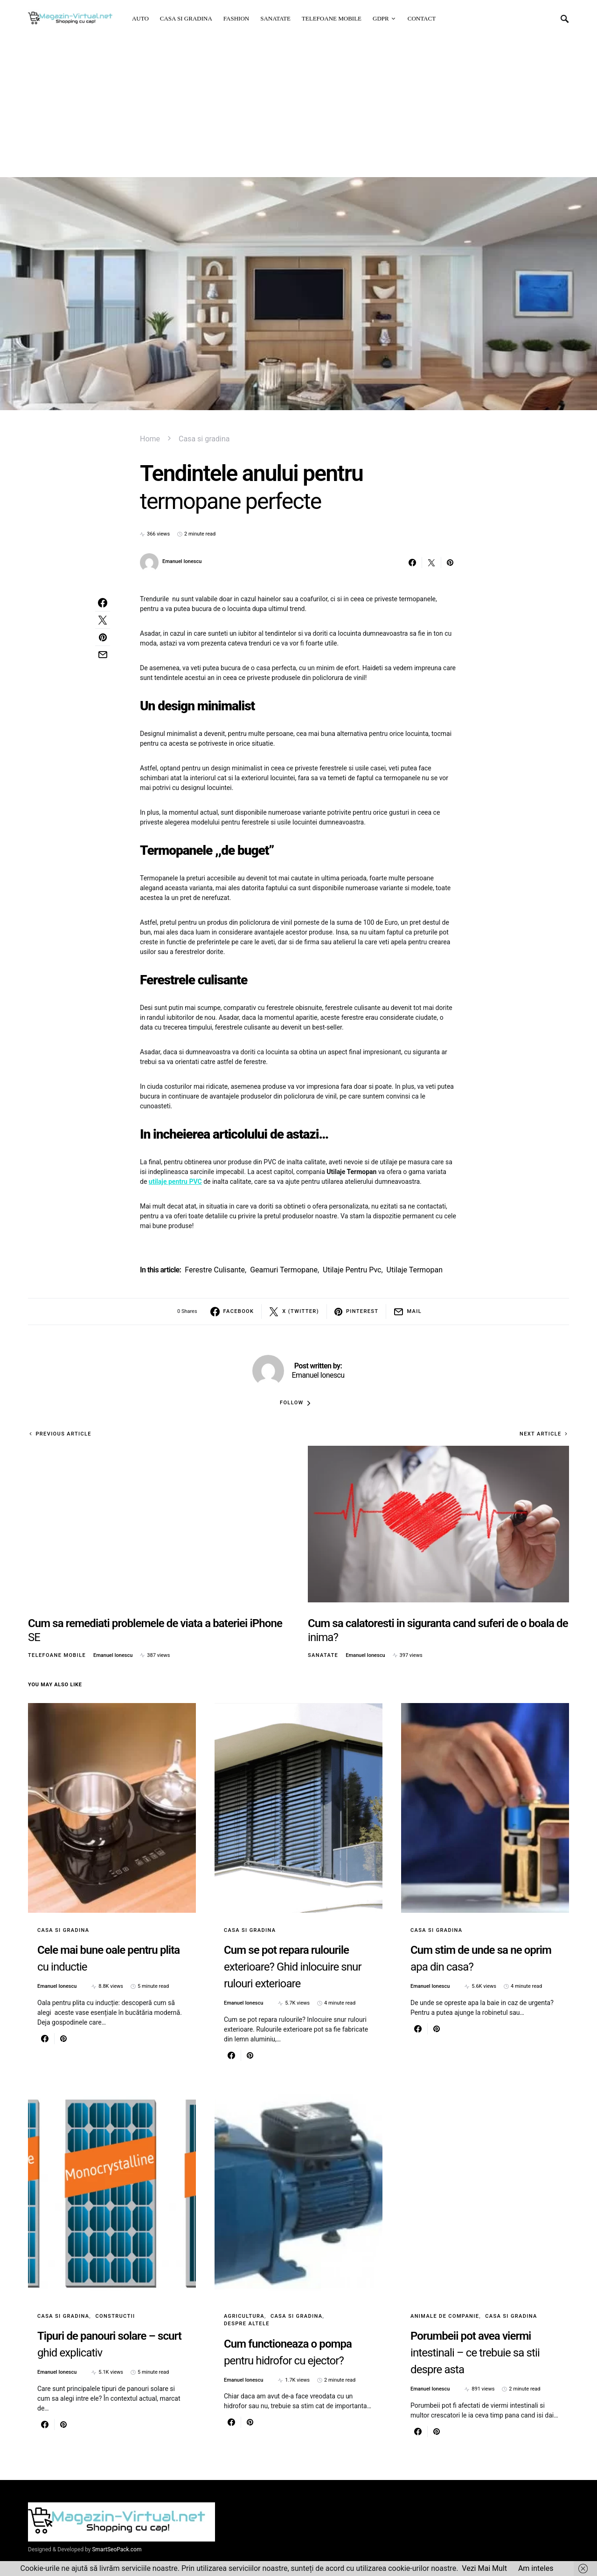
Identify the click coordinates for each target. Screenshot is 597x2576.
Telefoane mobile (57, 1655)
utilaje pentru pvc (352, 1269)
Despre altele (247, 2324)
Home (150, 438)
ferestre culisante (215, 1269)
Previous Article (63, 1434)
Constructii (115, 2316)
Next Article (541, 1434)
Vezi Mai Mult (484, 2568)
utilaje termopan (415, 1269)
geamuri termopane (284, 1269)
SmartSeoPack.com (116, 2549)
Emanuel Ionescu (181, 561)
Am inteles (536, 2568)
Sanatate (323, 1655)
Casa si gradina (204, 438)
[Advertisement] (298, 107)
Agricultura (244, 2316)
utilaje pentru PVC (175, 1181)
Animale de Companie (444, 2316)
